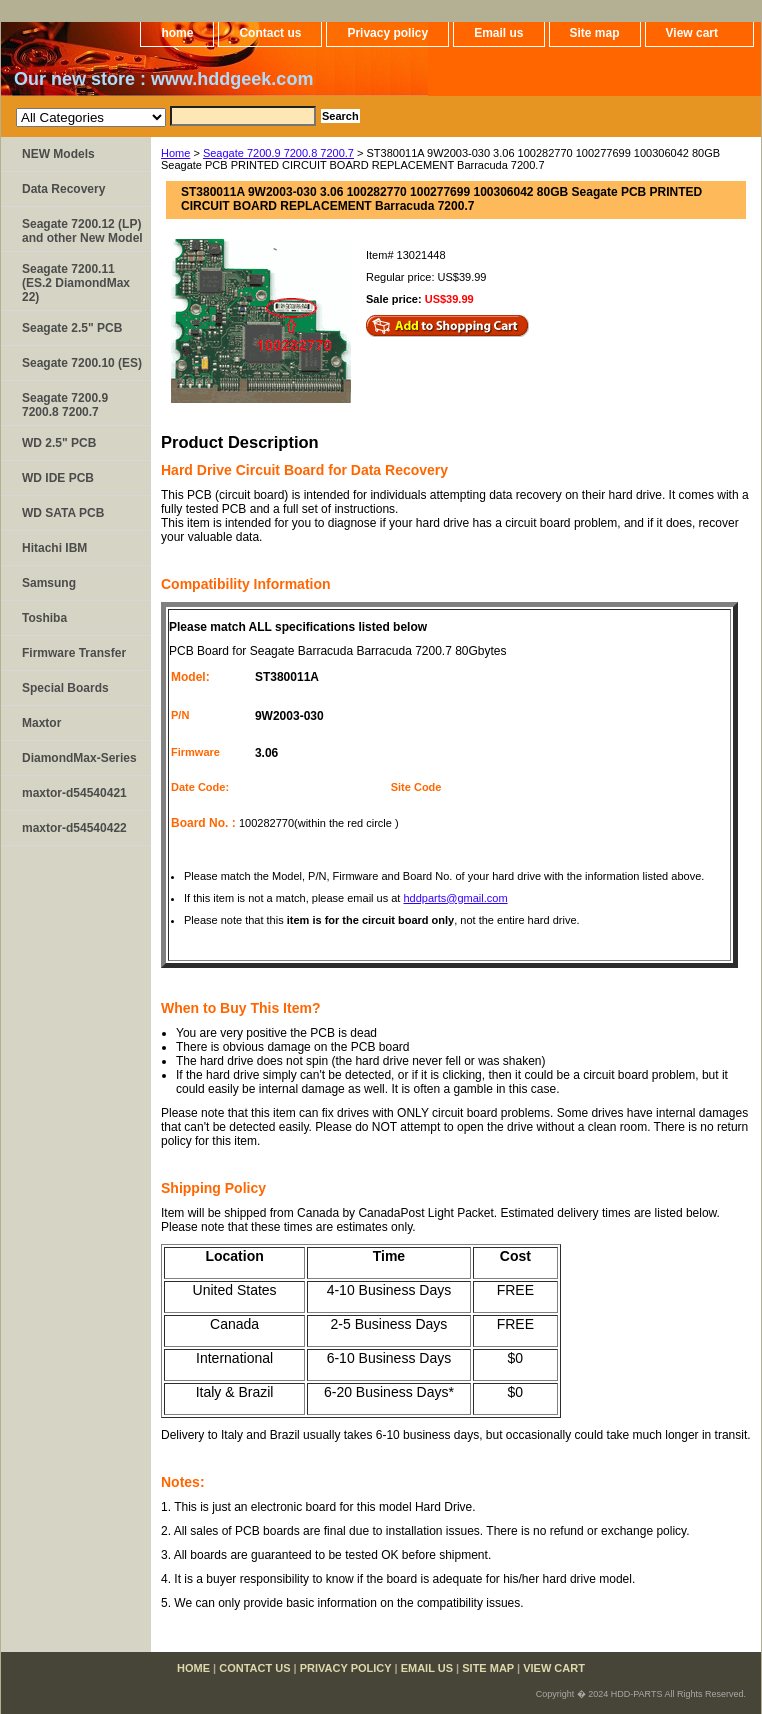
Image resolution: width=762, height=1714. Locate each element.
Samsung (49, 583)
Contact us (270, 33)
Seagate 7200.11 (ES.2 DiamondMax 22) (76, 283)
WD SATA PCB (63, 513)
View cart (692, 33)
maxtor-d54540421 (74, 793)
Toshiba (44, 618)
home (177, 33)
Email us (498, 33)
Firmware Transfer (74, 653)
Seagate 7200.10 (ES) (82, 363)
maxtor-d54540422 (74, 828)
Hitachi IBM (54, 548)
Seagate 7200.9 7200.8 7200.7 (278, 153)
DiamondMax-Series (79, 758)
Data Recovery (63, 189)
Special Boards (65, 688)
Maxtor (41, 723)
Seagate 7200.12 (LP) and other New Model (82, 231)
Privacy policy (387, 33)
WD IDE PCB (58, 478)
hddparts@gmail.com (455, 898)
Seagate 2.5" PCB (72, 328)
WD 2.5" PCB (59, 443)
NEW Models (58, 154)
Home (175, 153)
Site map (595, 33)
